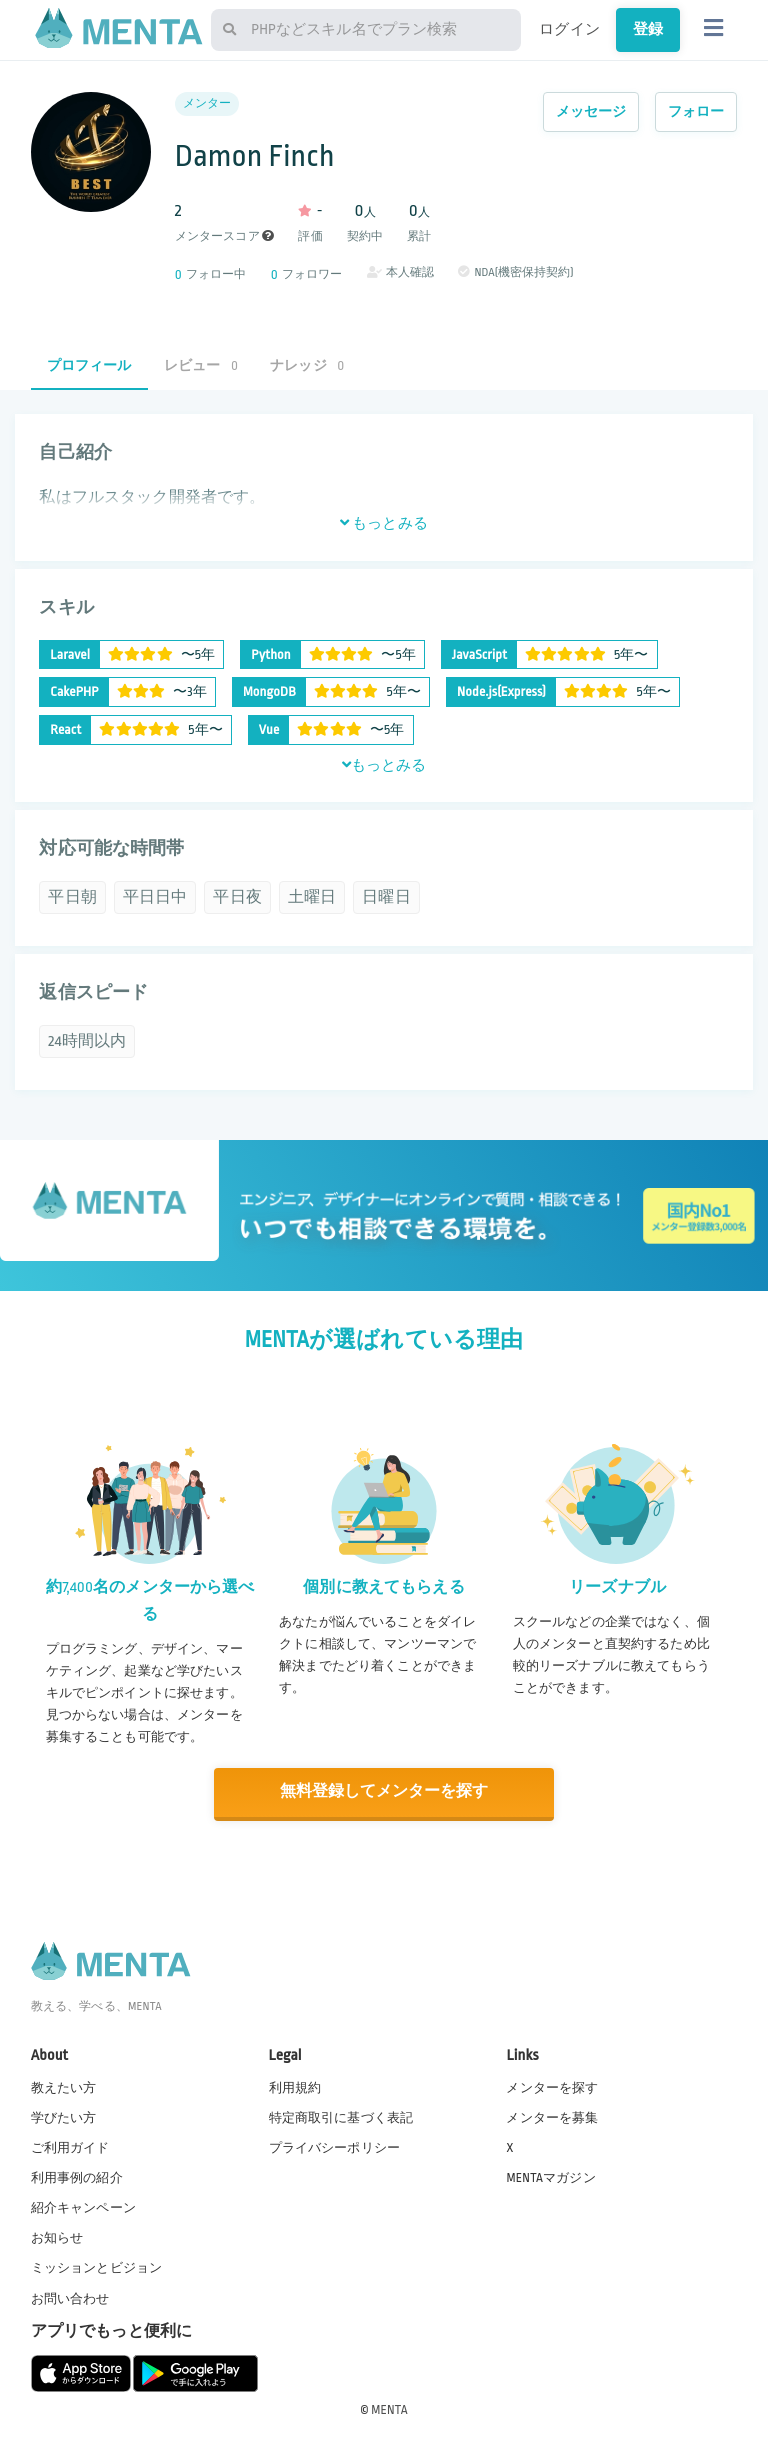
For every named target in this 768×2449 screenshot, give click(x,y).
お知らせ (57, 2237)
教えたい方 (64, 2086)
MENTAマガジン (550, 2177)
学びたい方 (64, 2116)
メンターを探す (552, 2086)
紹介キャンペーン (83, 2207)
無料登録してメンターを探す (384, 1791)
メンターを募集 (552, 2116)
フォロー (696, 111)
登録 (648, 29)
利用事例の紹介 (77, 2177)
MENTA (389, 2408)
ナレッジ (307, 365)
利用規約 (295, 2086)
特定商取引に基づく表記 (341, 2116)
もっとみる (384, 523)
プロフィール (89, 365)
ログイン (569, 29)
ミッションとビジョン (97, 2267)
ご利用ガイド (70, 2146)
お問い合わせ (70, 2297)
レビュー (201, 365)
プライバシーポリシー (335, 2146)
